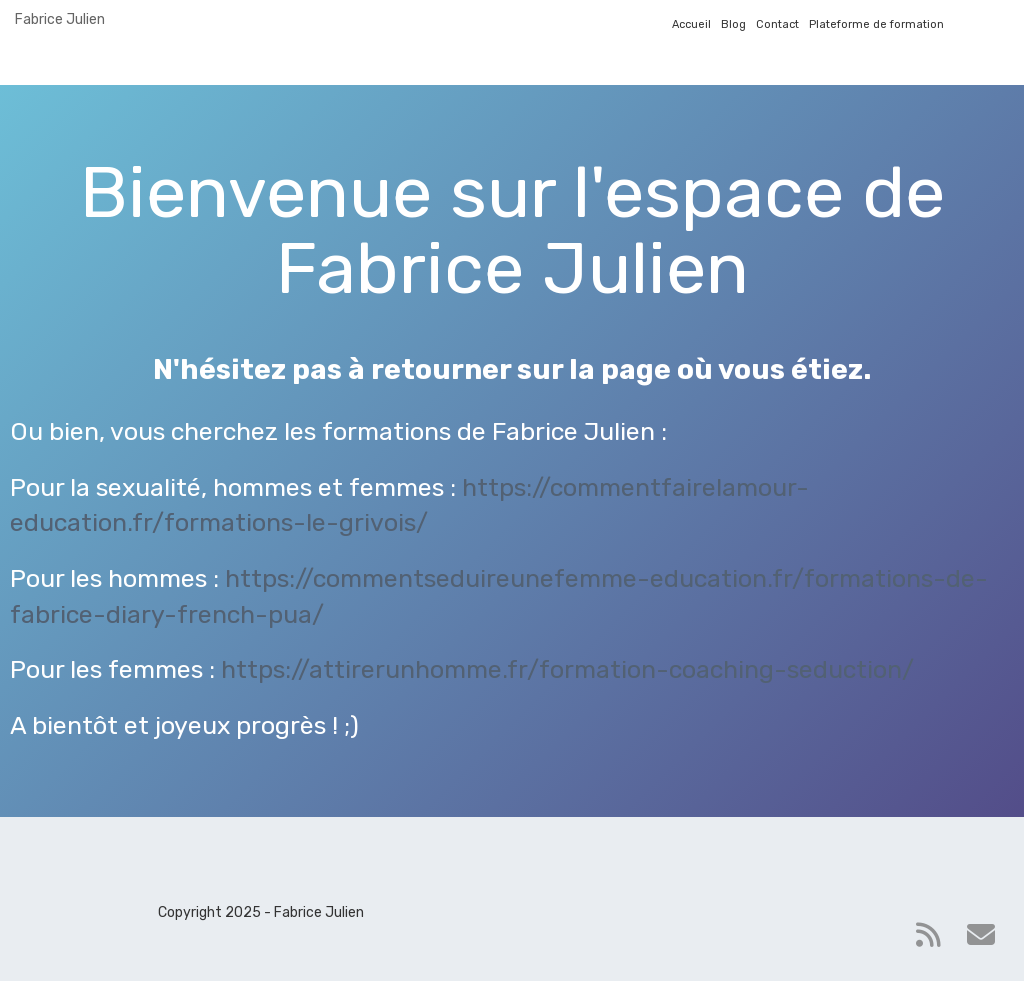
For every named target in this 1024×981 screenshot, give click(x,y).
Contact (777, 24)
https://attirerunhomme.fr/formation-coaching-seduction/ (567, 669)
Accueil (691, 24)
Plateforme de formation (876, 24)
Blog (733, 24)
